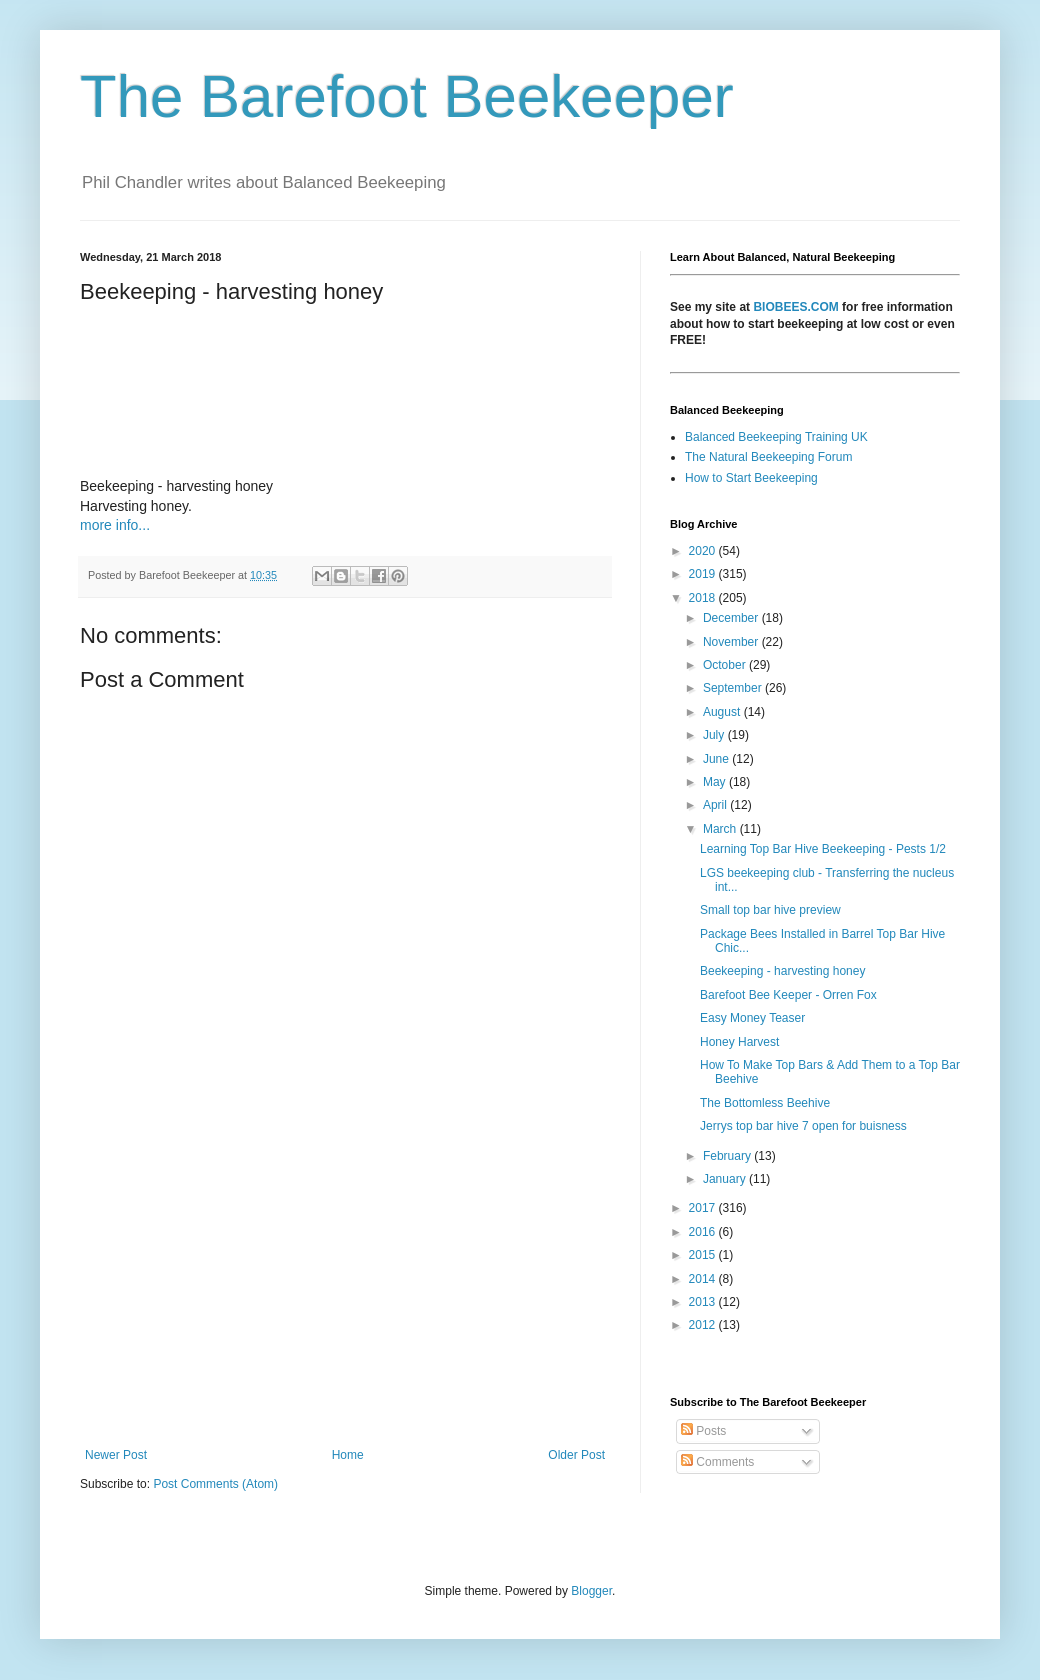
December (732, 618)
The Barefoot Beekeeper (407, 96)
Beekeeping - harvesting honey (782, 971)
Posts (703, 1431)
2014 (704, 1279)
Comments (717, 1462)
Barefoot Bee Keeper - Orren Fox (788, 995)
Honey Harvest (739, 1042)
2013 (704, 1302)
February (728, 1156)
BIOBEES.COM (795, 307)
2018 (704, 598)
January (726, 1179)
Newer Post (116, 1455)
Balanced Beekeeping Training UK (776, 437)
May (716, 782)
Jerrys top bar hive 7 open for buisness (803, 1126)
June (717, 759)
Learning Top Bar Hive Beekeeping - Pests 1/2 (823, 849)
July (715, 735)
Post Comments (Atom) (215, 1484)
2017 (704, 1208)
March (721, 829)
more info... (115, 525)
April (716, 805)
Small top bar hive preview (770, 910)
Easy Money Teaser (752, 1018)
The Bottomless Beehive (765, 1103)
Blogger (591, 1591)
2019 (704, 574)
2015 (704, 1255)
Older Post (576, 1455)
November (732, 642)
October (726, 665)
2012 (704, 1325)
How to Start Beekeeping (751, 478)
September (734, 688)
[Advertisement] (345, 1283)
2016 (704, 1232)
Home (348, 1455)
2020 (704, 551)
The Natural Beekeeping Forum (768, 457)
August (723, 712)
